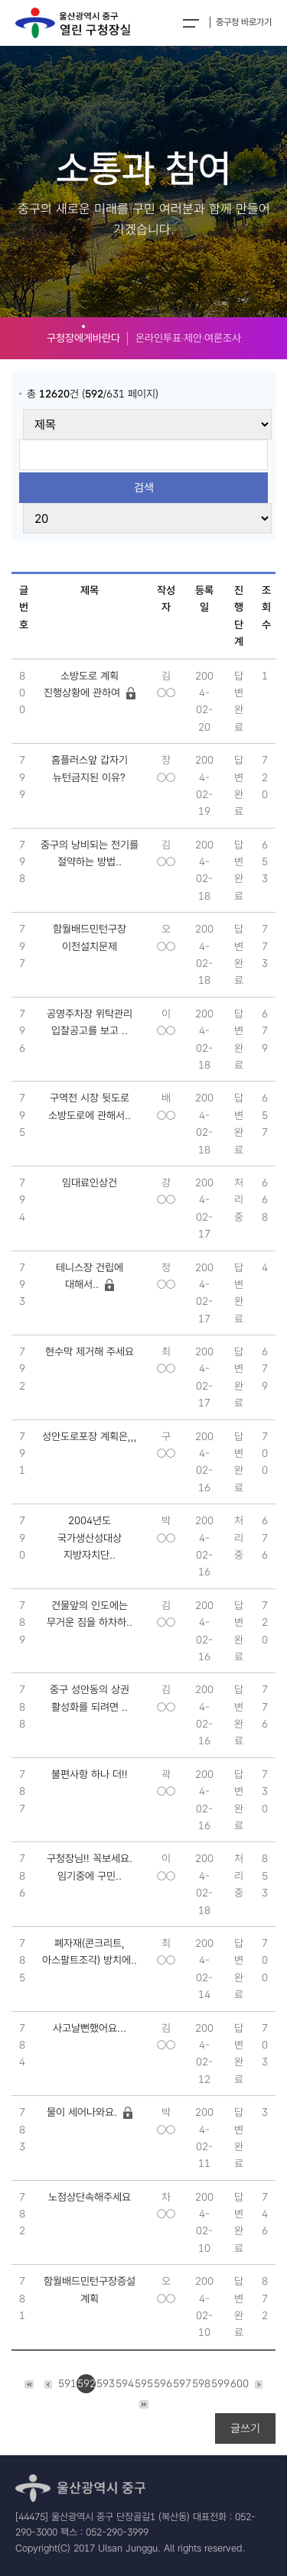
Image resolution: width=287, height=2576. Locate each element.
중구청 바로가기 (244, 22)
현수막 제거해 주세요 (89, 1351)
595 (144, 2383)
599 (220, 2383)
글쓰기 (245, 2428)
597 (182, 2383)
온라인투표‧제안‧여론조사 (188, 338)
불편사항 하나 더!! (89, 1774)
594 (125, 2383)
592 (86, 2383)
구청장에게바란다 (83, 338)
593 (105, 2383)
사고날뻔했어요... (89, 2028)
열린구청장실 (72, 23)
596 (163, 2383)
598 (201, 2383)
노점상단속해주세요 (89, 2197)
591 (67, 2383)
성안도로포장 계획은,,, (89, 1436)
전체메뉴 (191, 23)
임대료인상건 (89, 1182)
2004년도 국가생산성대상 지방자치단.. (89, 1537)
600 (239, 2383)
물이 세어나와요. (82, 2112)
